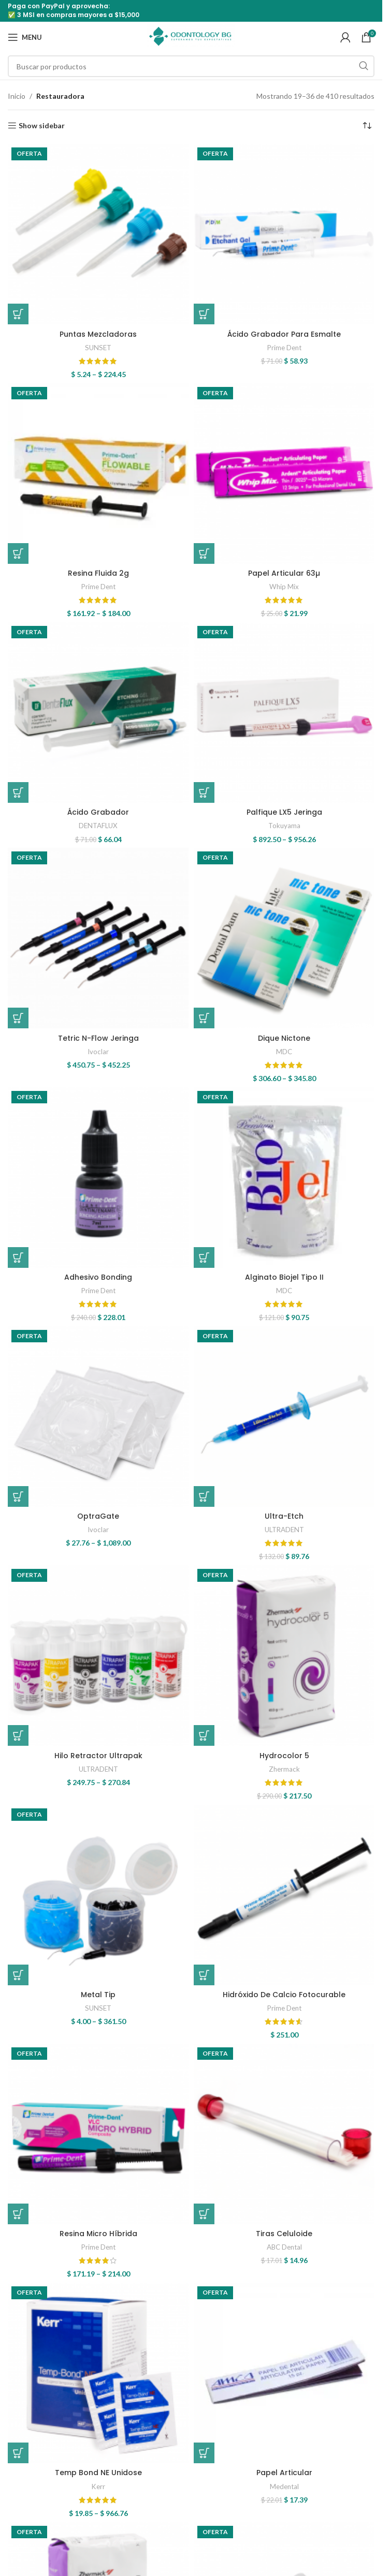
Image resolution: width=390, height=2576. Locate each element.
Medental (284, 2486)
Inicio (16, 96)
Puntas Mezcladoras (98, 334)
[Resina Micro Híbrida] (98, 2134)
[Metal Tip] (98, 1895)
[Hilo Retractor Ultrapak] (98, 1655)
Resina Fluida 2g (98, 573)
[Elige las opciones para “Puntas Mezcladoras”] (18, 314)
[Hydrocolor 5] (284, 1655)
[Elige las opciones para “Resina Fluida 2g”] (18, 553)
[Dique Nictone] (284, 938)
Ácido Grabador (98, 812)
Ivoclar (98, 1051)
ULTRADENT (284, 1529)
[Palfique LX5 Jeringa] (284, 712)
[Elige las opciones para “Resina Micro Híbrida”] (18, 2214)
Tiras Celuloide (284, 2233)
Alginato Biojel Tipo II (284, 1277)
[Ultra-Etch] (284, 1416)
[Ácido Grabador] (98, 712)
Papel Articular (284, 2472)
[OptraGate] (98, 1416)
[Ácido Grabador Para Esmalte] (284, 234)
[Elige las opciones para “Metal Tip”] (18, 1975)
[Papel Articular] (284, 2373)
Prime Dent (284, 347)
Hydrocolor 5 (284, 1755)
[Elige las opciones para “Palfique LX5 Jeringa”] (204, 792)
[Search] (191, 66)
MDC (284, 1051)
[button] (204, 314)
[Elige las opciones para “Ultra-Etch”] (204, 1496)
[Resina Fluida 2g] (98, 473)
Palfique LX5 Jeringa (284, 812)
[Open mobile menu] (25, 37)
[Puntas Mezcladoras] (98, 234)
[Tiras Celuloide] (284, 2134)
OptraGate (98, 1516)
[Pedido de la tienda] (366, 125)
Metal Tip (98, 1994)
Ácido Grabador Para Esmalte (284, 334)
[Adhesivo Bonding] (98, 1177)
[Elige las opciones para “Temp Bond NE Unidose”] (18, 2453)
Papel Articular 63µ (284, 573)
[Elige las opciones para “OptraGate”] (18, 1496)
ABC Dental (284, 2247)
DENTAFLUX (98, 825)
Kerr (98, 2486)
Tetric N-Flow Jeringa (98, 1038)
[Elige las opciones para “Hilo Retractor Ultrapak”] (18, 1735)
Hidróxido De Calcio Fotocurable (284, 1994)
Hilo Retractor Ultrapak (98, 1755)
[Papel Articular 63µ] (284, 473)
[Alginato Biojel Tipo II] (284, 1177)
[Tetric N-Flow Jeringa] (98, 938)
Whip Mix (284, 586)
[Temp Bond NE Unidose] (98, 2373)
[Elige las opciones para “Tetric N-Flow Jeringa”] (18, 1018)
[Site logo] (191, 36)
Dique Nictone (284, 1038)
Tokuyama (284, 825)
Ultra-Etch (284, 1516)
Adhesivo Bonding (98, 1277)
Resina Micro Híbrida (98, 2233)
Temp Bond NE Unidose (98, 2472)
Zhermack (284, 1769)
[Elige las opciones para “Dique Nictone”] (204, 1018)
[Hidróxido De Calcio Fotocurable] (284, 1895)
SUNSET (98, 347)
